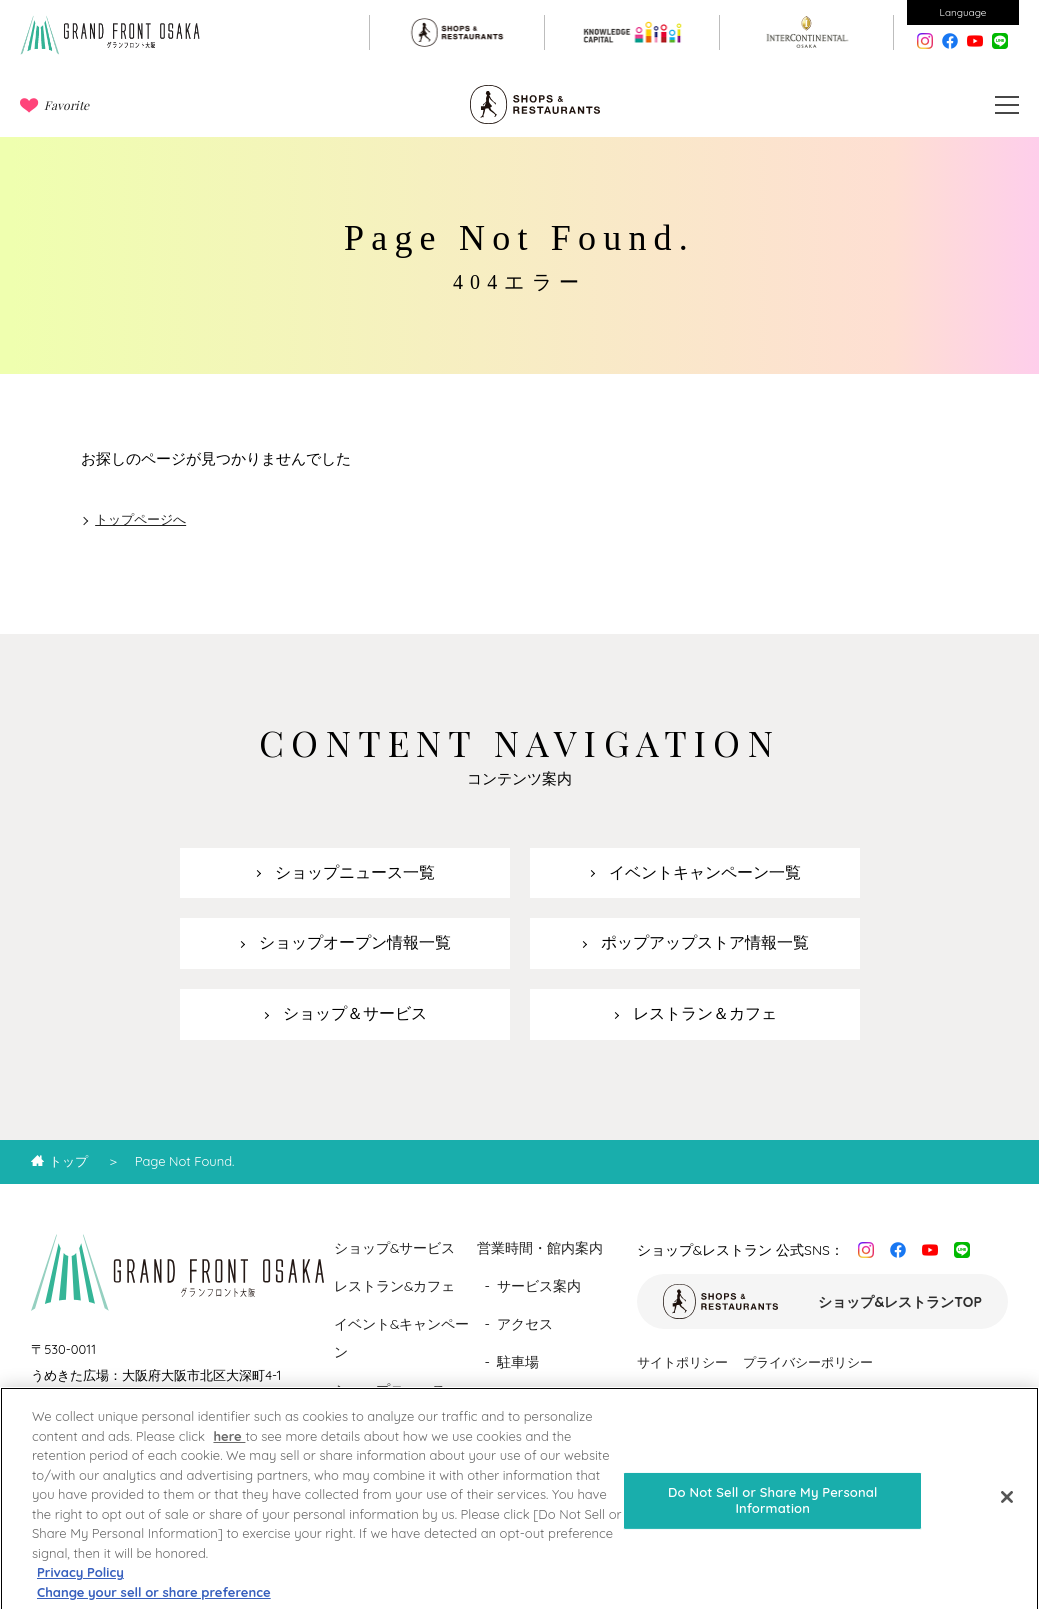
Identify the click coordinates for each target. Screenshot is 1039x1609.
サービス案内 (539, 1286)
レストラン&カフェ (395, 1286)
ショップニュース (390, 1390)
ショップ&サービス (395, 1248)
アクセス (525, 1324)
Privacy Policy (80, 1584)
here (229, 1448)
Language (963, 12)
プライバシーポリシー (808, 1362)
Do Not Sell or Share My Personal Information (772, 1513)
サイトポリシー (682, 1362)
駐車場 (518, 1362)
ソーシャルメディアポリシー (721, 1398)
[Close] (1007, 1510)
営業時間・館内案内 (540, 1248)
